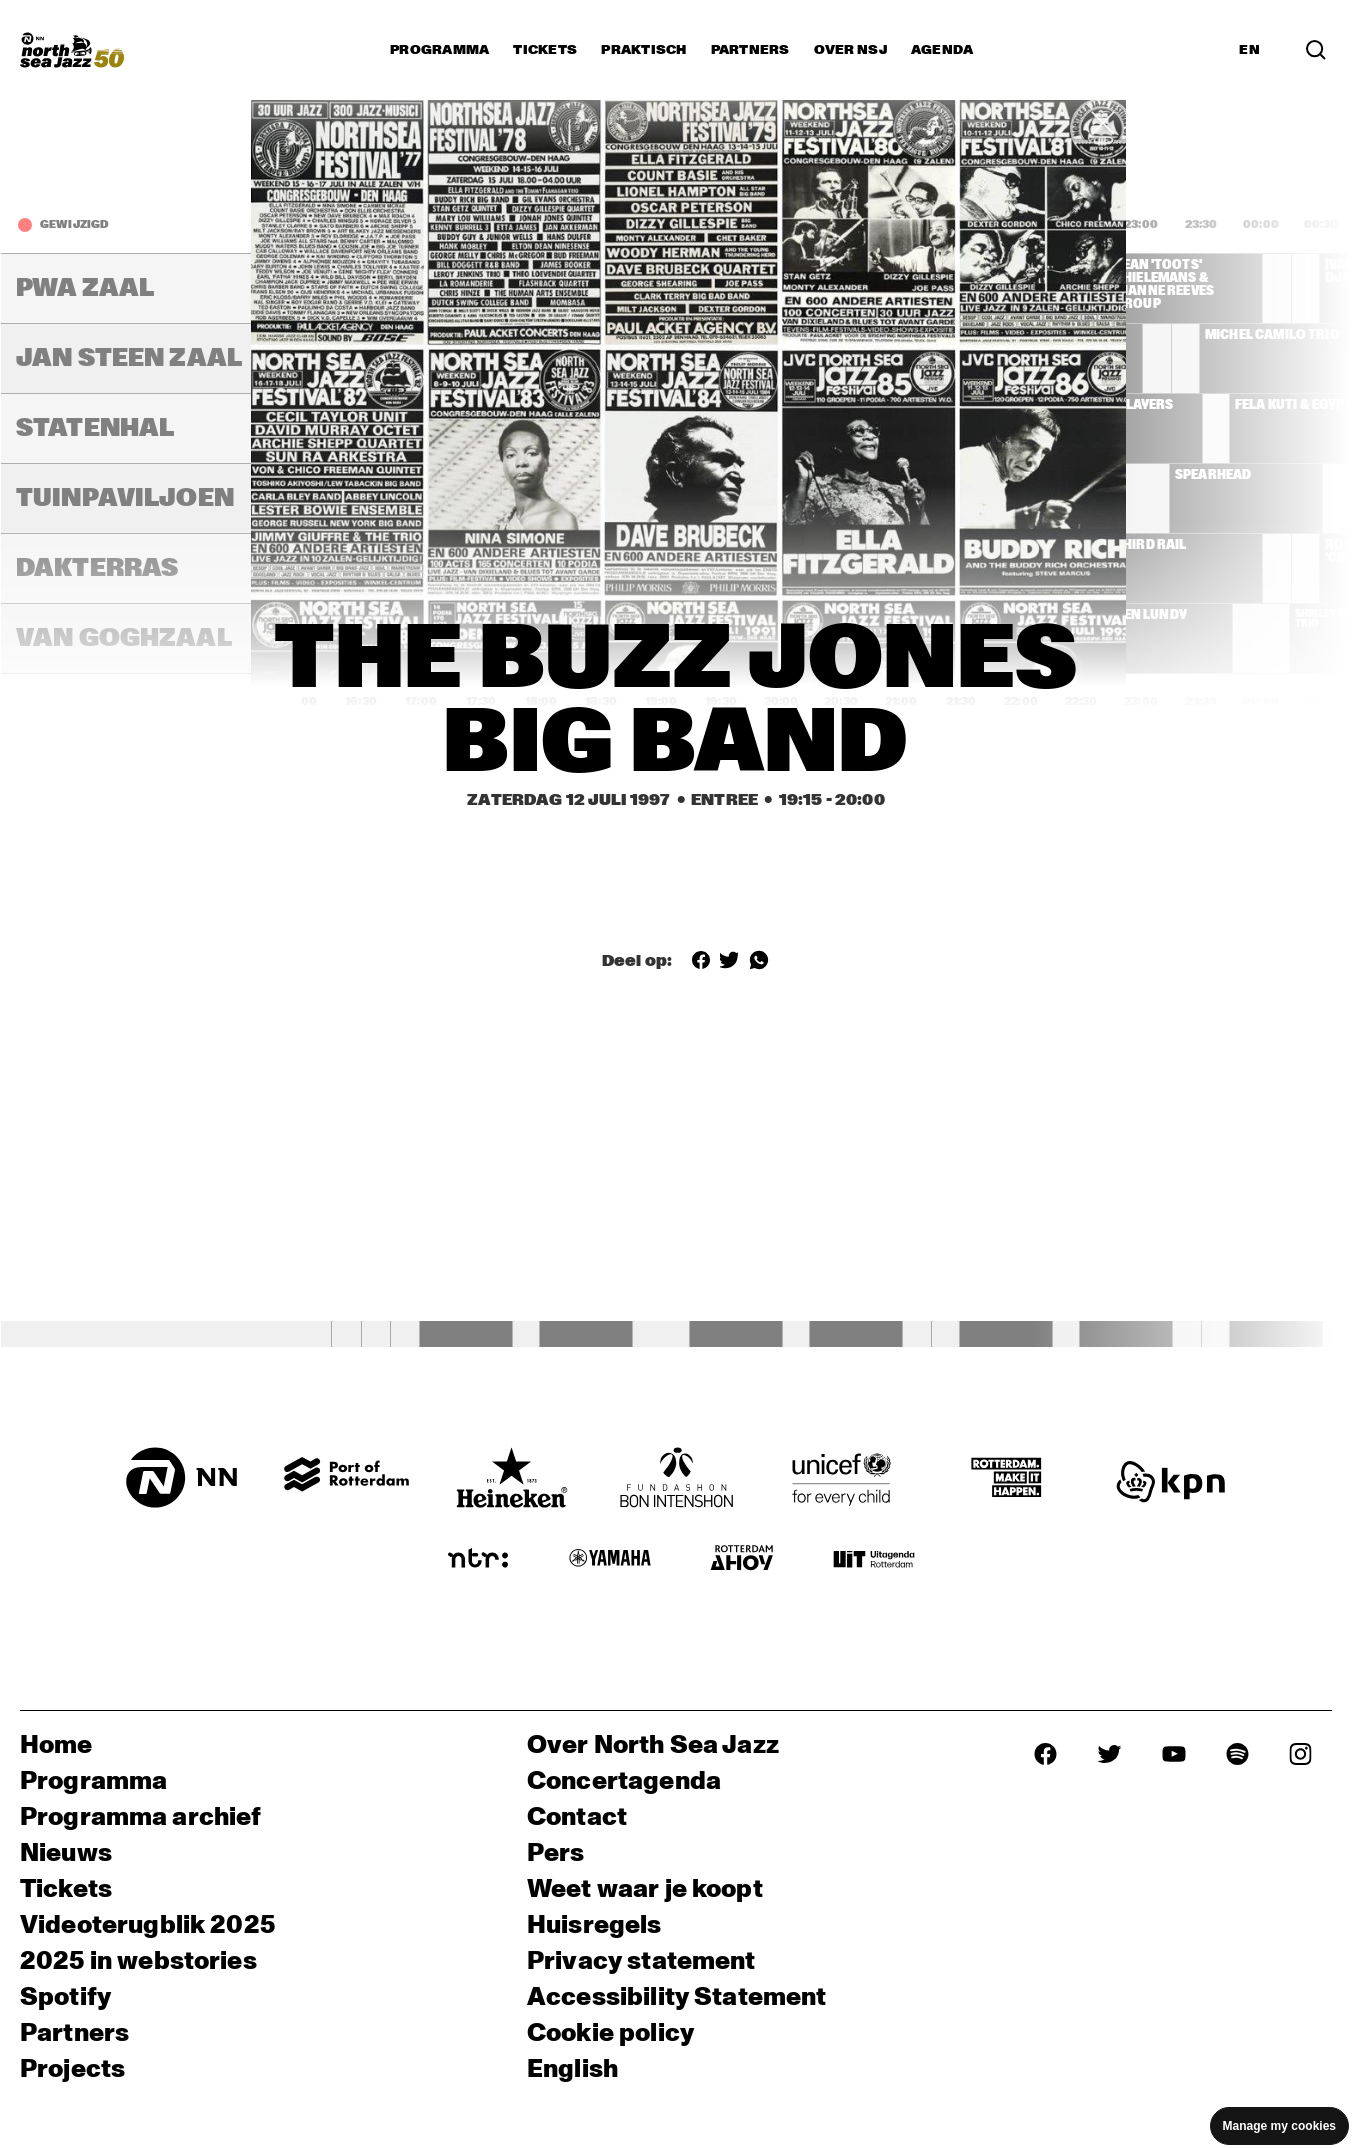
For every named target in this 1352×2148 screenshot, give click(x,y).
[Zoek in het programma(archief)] (1316, 50)
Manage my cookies (1279, 2126)
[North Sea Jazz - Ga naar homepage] (72, 50)
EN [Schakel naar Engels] (1249, 50)
